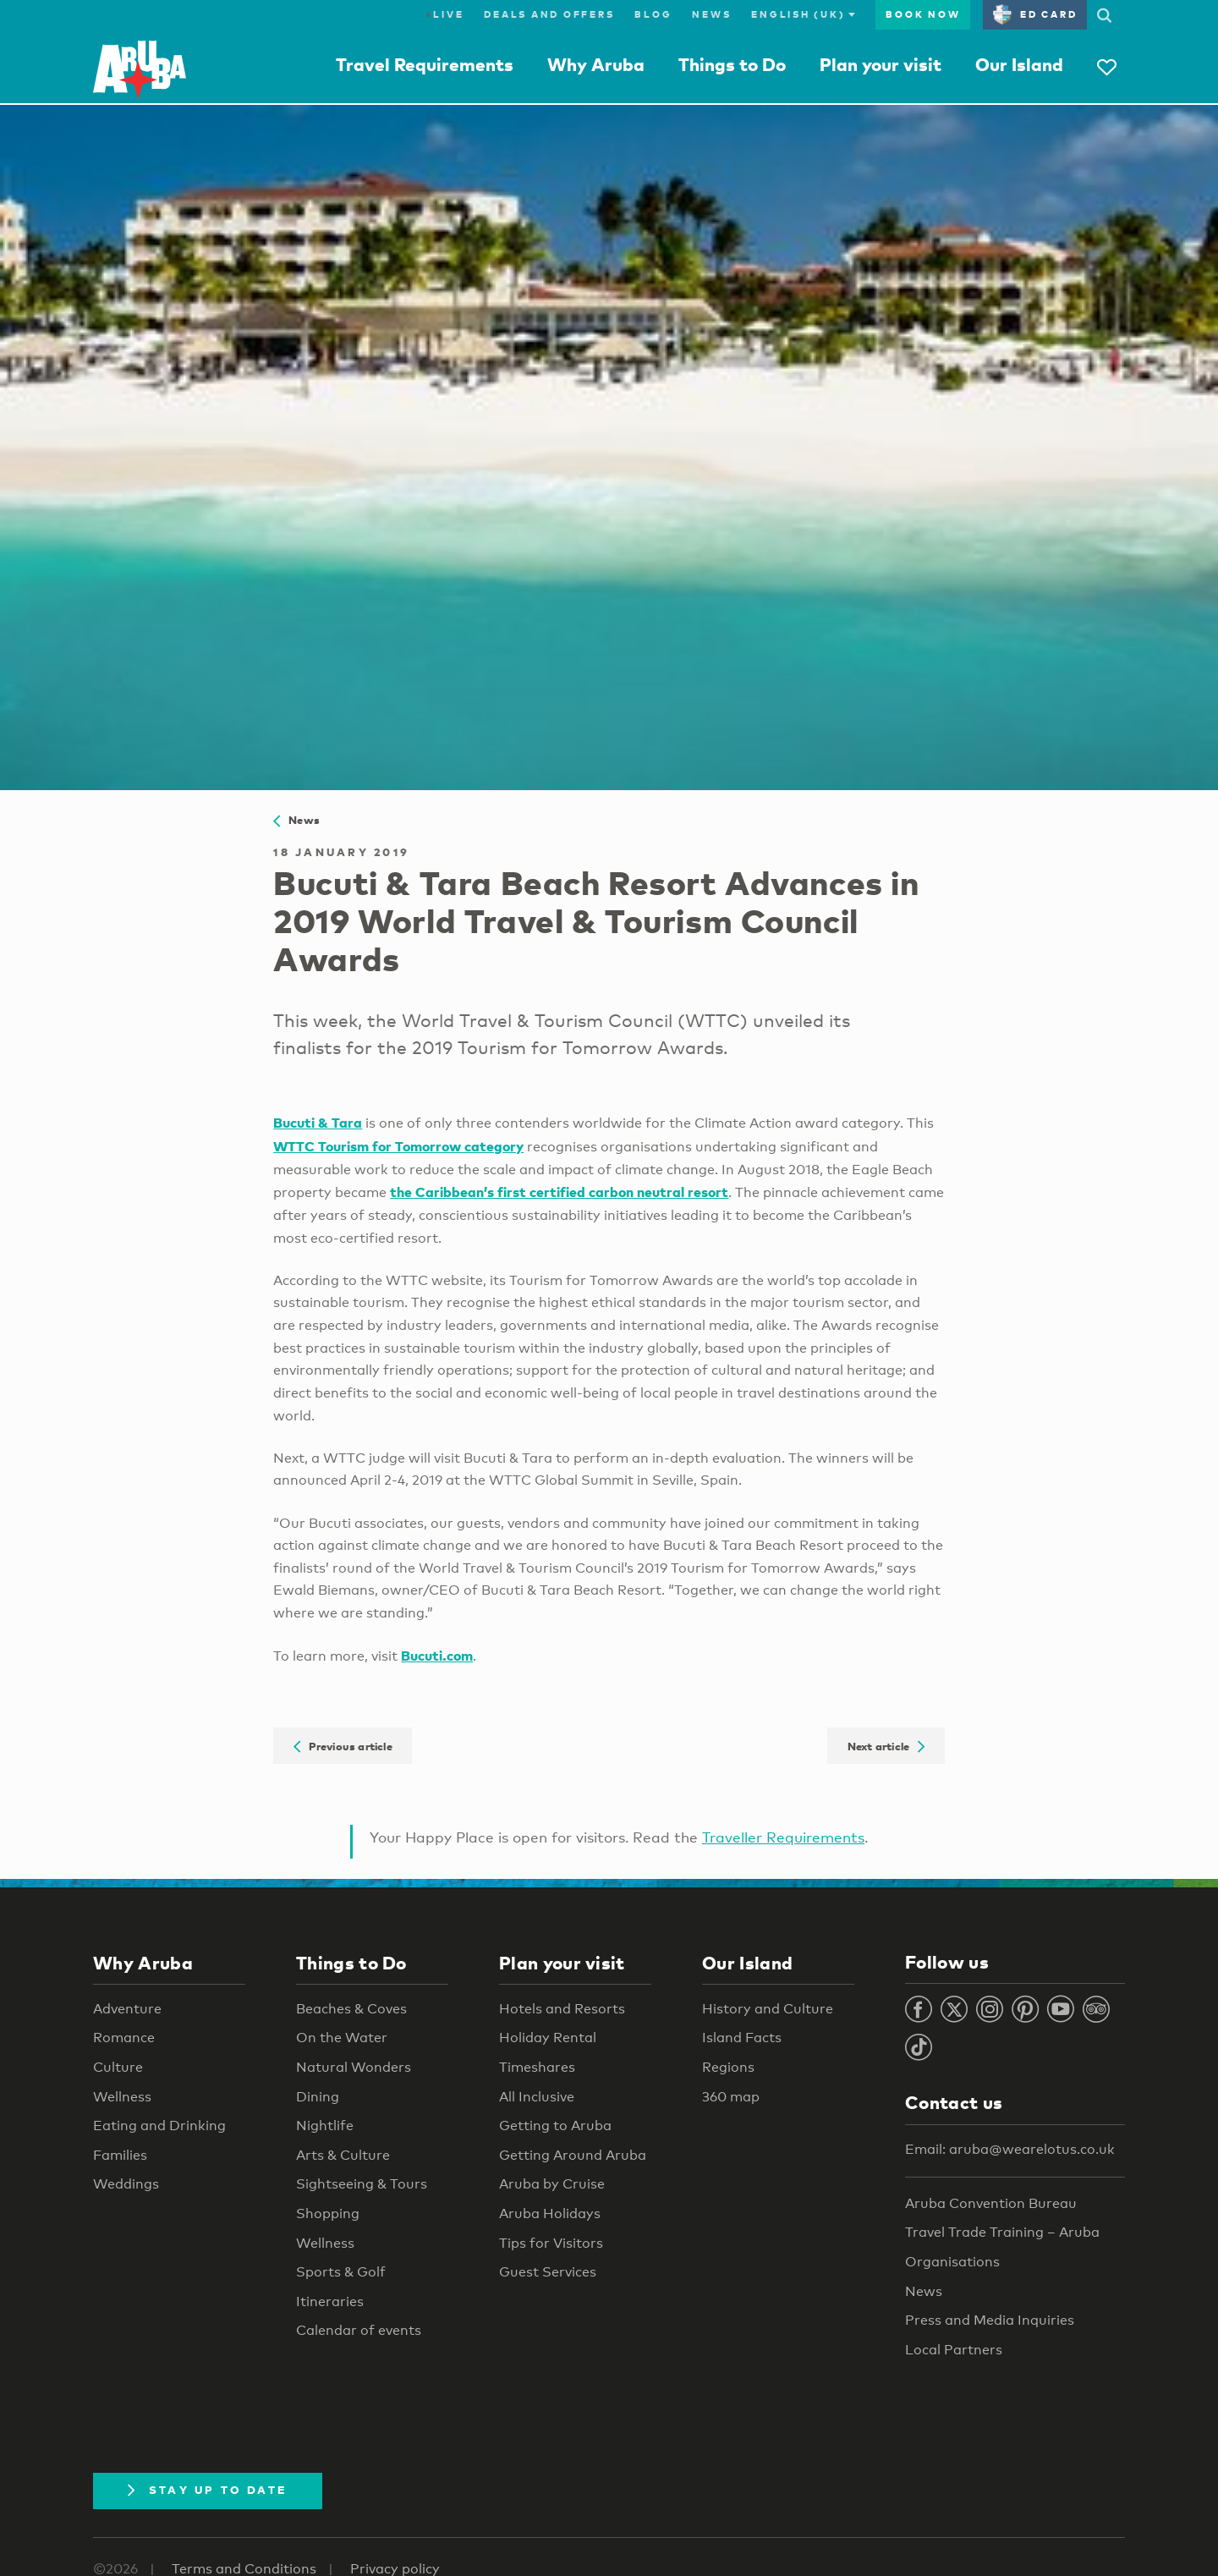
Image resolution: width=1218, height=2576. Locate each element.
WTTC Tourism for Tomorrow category (398, 1146)
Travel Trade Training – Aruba (1002, 2232)
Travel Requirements (424, 64)
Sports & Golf (341, 2272)
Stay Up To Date (208, 2489)
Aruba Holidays (550, 2213)
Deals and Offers (549, 14)
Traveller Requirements (783, 1837)
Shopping (327, 2213)
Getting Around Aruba (572, 2155)
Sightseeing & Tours (361, 2184)
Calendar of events (358, 2330)
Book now (923, 14)
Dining (317, 2097)
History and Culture (767, 2009)
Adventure (127, 2009)
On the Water (341, 2037)
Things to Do (732, 64)
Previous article (343, 1745)
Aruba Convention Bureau (991, 2203)
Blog (653, 14)
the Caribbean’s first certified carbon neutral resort (559, 1192)
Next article (886, 1745)
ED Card (1035, 14)
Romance (124, 2037)
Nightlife (325, 2125)
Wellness (122, 2097)
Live (444, 14)
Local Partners (953, 2350)
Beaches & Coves (351, 2009)
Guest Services (547, 2272)
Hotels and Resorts (562, 2009)
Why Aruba (596, 64)
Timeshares (537, 2067)
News (711, 14)
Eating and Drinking (159, 2125)
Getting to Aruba (555, 2125)
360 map (731, 2097)
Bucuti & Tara (317, 1122)
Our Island (1019, 64)
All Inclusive (536, 2097)
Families (120, 2155)
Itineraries (330, 2301)
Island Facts (742, 2037)
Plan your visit (880, 64)
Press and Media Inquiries (989, 2320)
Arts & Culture (343, 2155)
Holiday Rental (547, 2037)
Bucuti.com (437, 1655)
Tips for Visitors (551, 2243)
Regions (728, 2067)
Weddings (126, 2184)
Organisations (952, 2262)
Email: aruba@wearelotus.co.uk (1010, 2149)
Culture (118, 2067)
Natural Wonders (353, 2067)
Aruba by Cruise (552, 2184)
